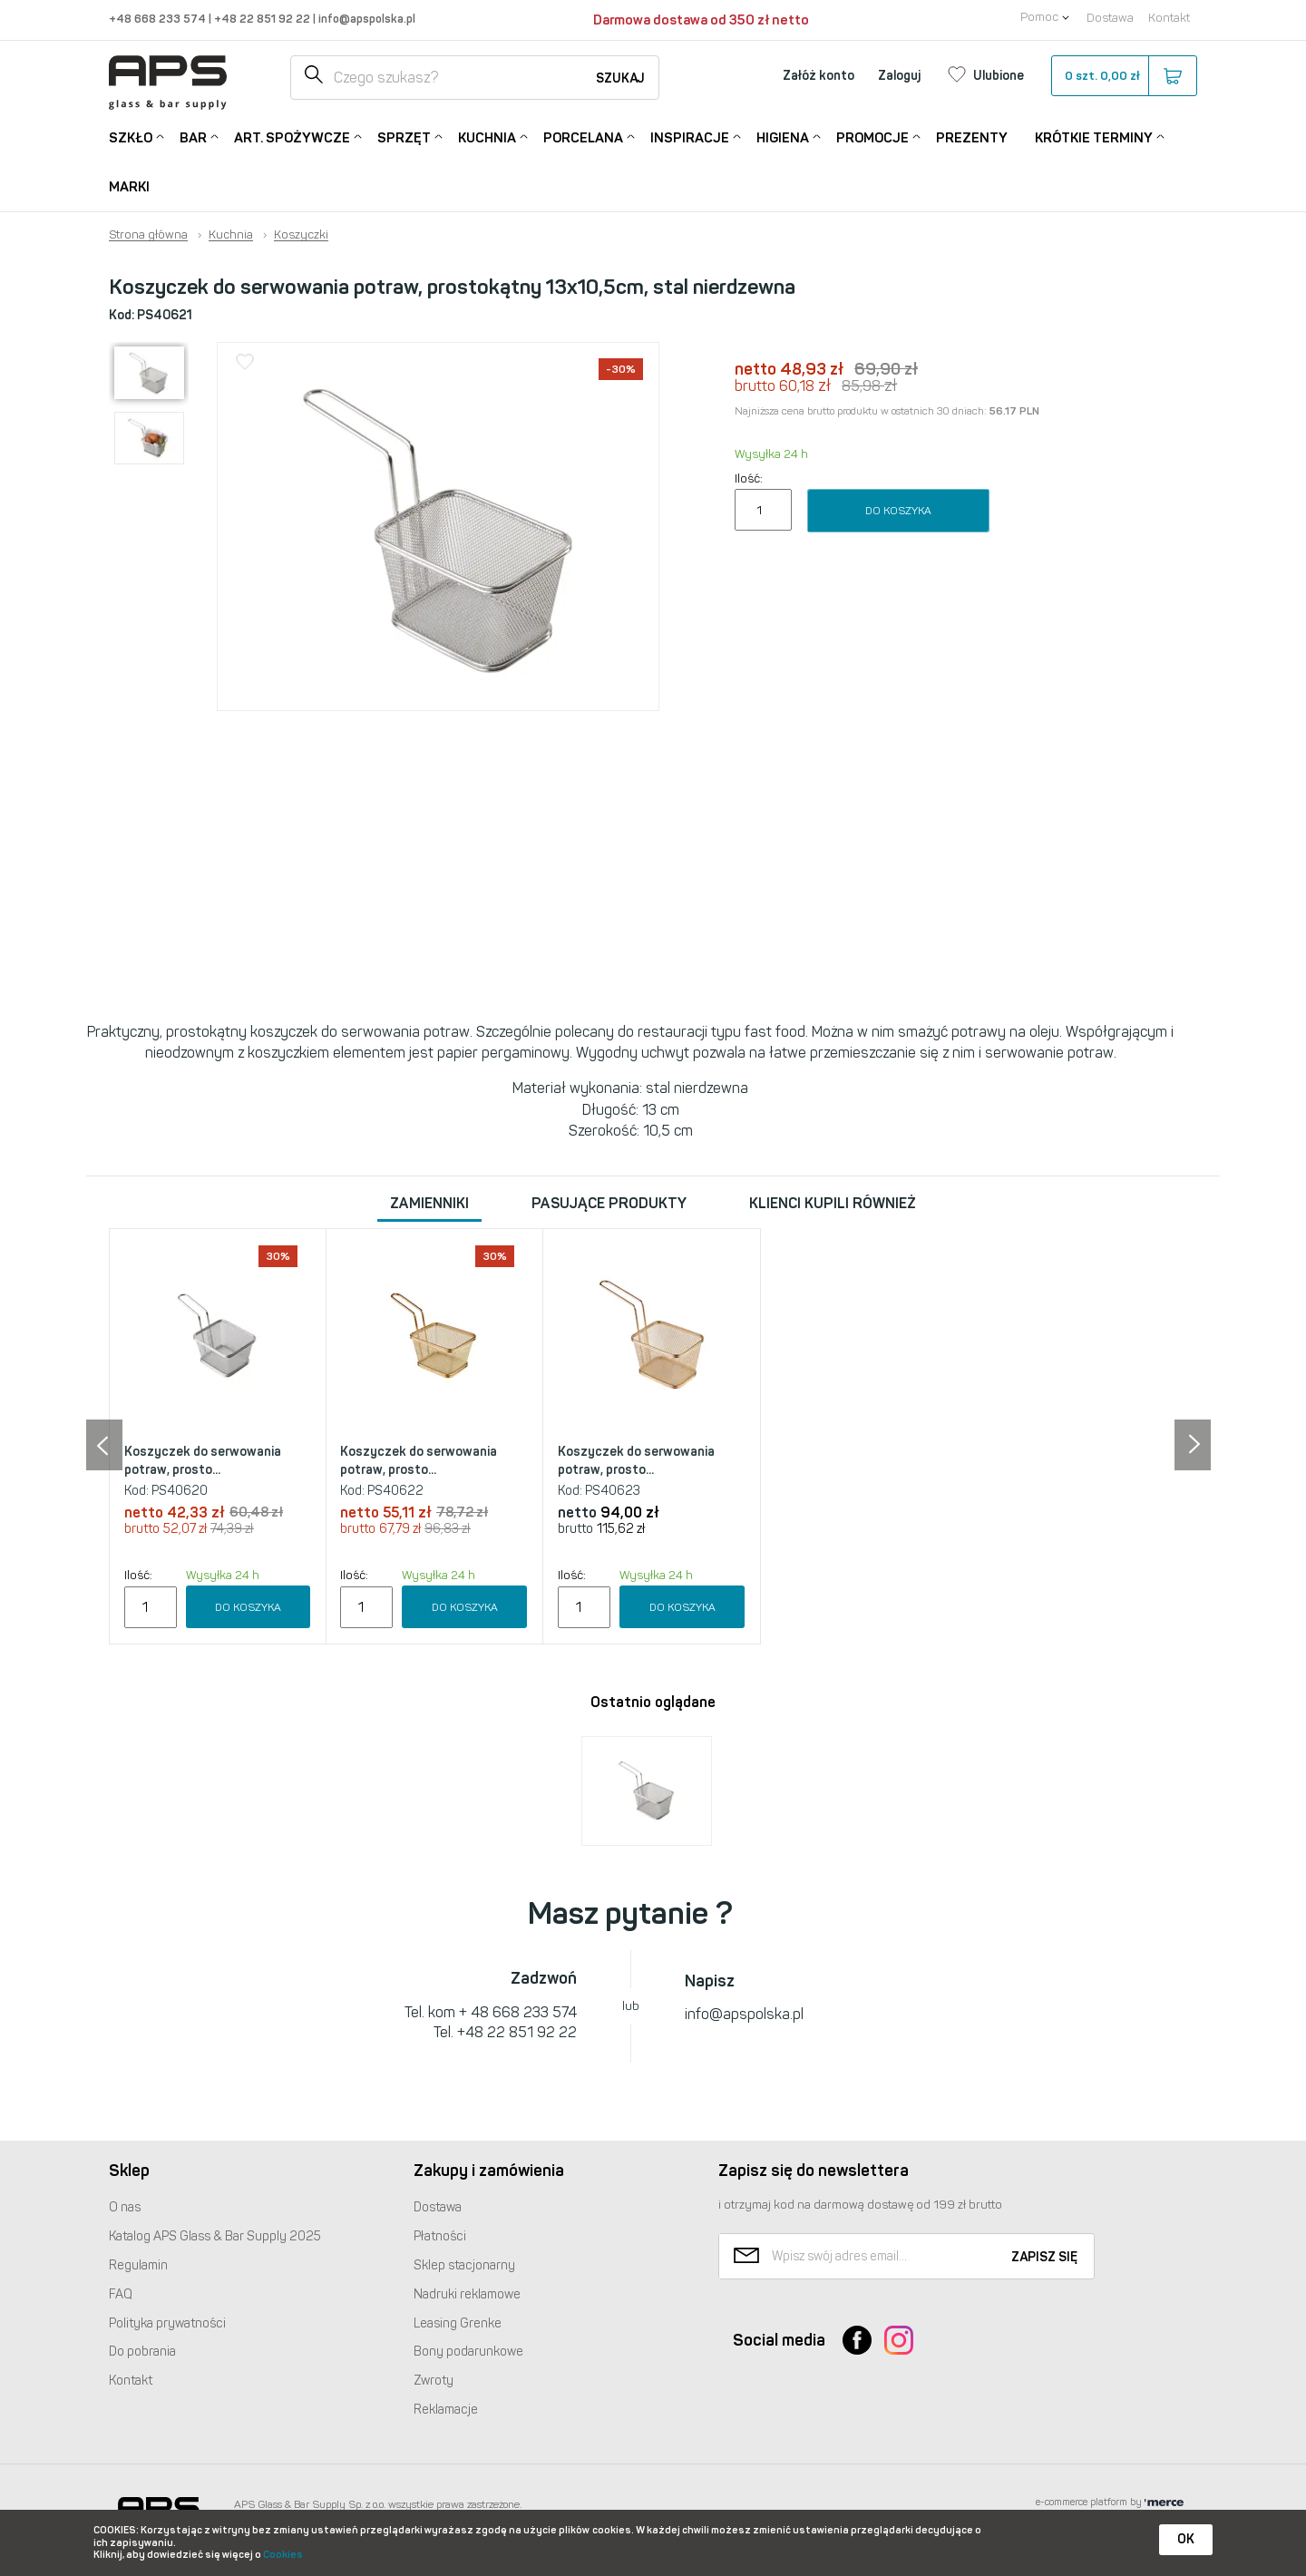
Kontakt (1169, 17)
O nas (125, 2207)
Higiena (782, 136)
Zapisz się (1044, 2257)
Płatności (440, 2236)
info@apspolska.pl (365, 18)
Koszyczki (301, 235)
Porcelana (583, 136)
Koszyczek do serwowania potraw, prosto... (202, 1461)
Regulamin (138, 2265)
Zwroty (433, 2380)
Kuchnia (487, 136)
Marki (129, 187)
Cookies (283, 2555)
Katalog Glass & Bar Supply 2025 (215, 2236)
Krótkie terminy (1094, 136)
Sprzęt (404, 136)
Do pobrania (142, 2351)
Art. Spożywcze (292, 136)
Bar (193, 136)
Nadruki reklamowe (467, 2294)
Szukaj (620, 78)
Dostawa (1110, 17)
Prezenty (972, 138)
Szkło (130, 136)
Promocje (872, 136)
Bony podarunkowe (468, 2351)
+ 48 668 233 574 (518, 2012)
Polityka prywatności (167, 2323)
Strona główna (148, 235)
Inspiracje (689, 136)
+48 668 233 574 (159, 18)
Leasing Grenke (458, 2323)
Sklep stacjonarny (464, 2265)
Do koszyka (898, 510)
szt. (1123, 76)
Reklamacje (446, 2409)
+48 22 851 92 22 (263, 18)
